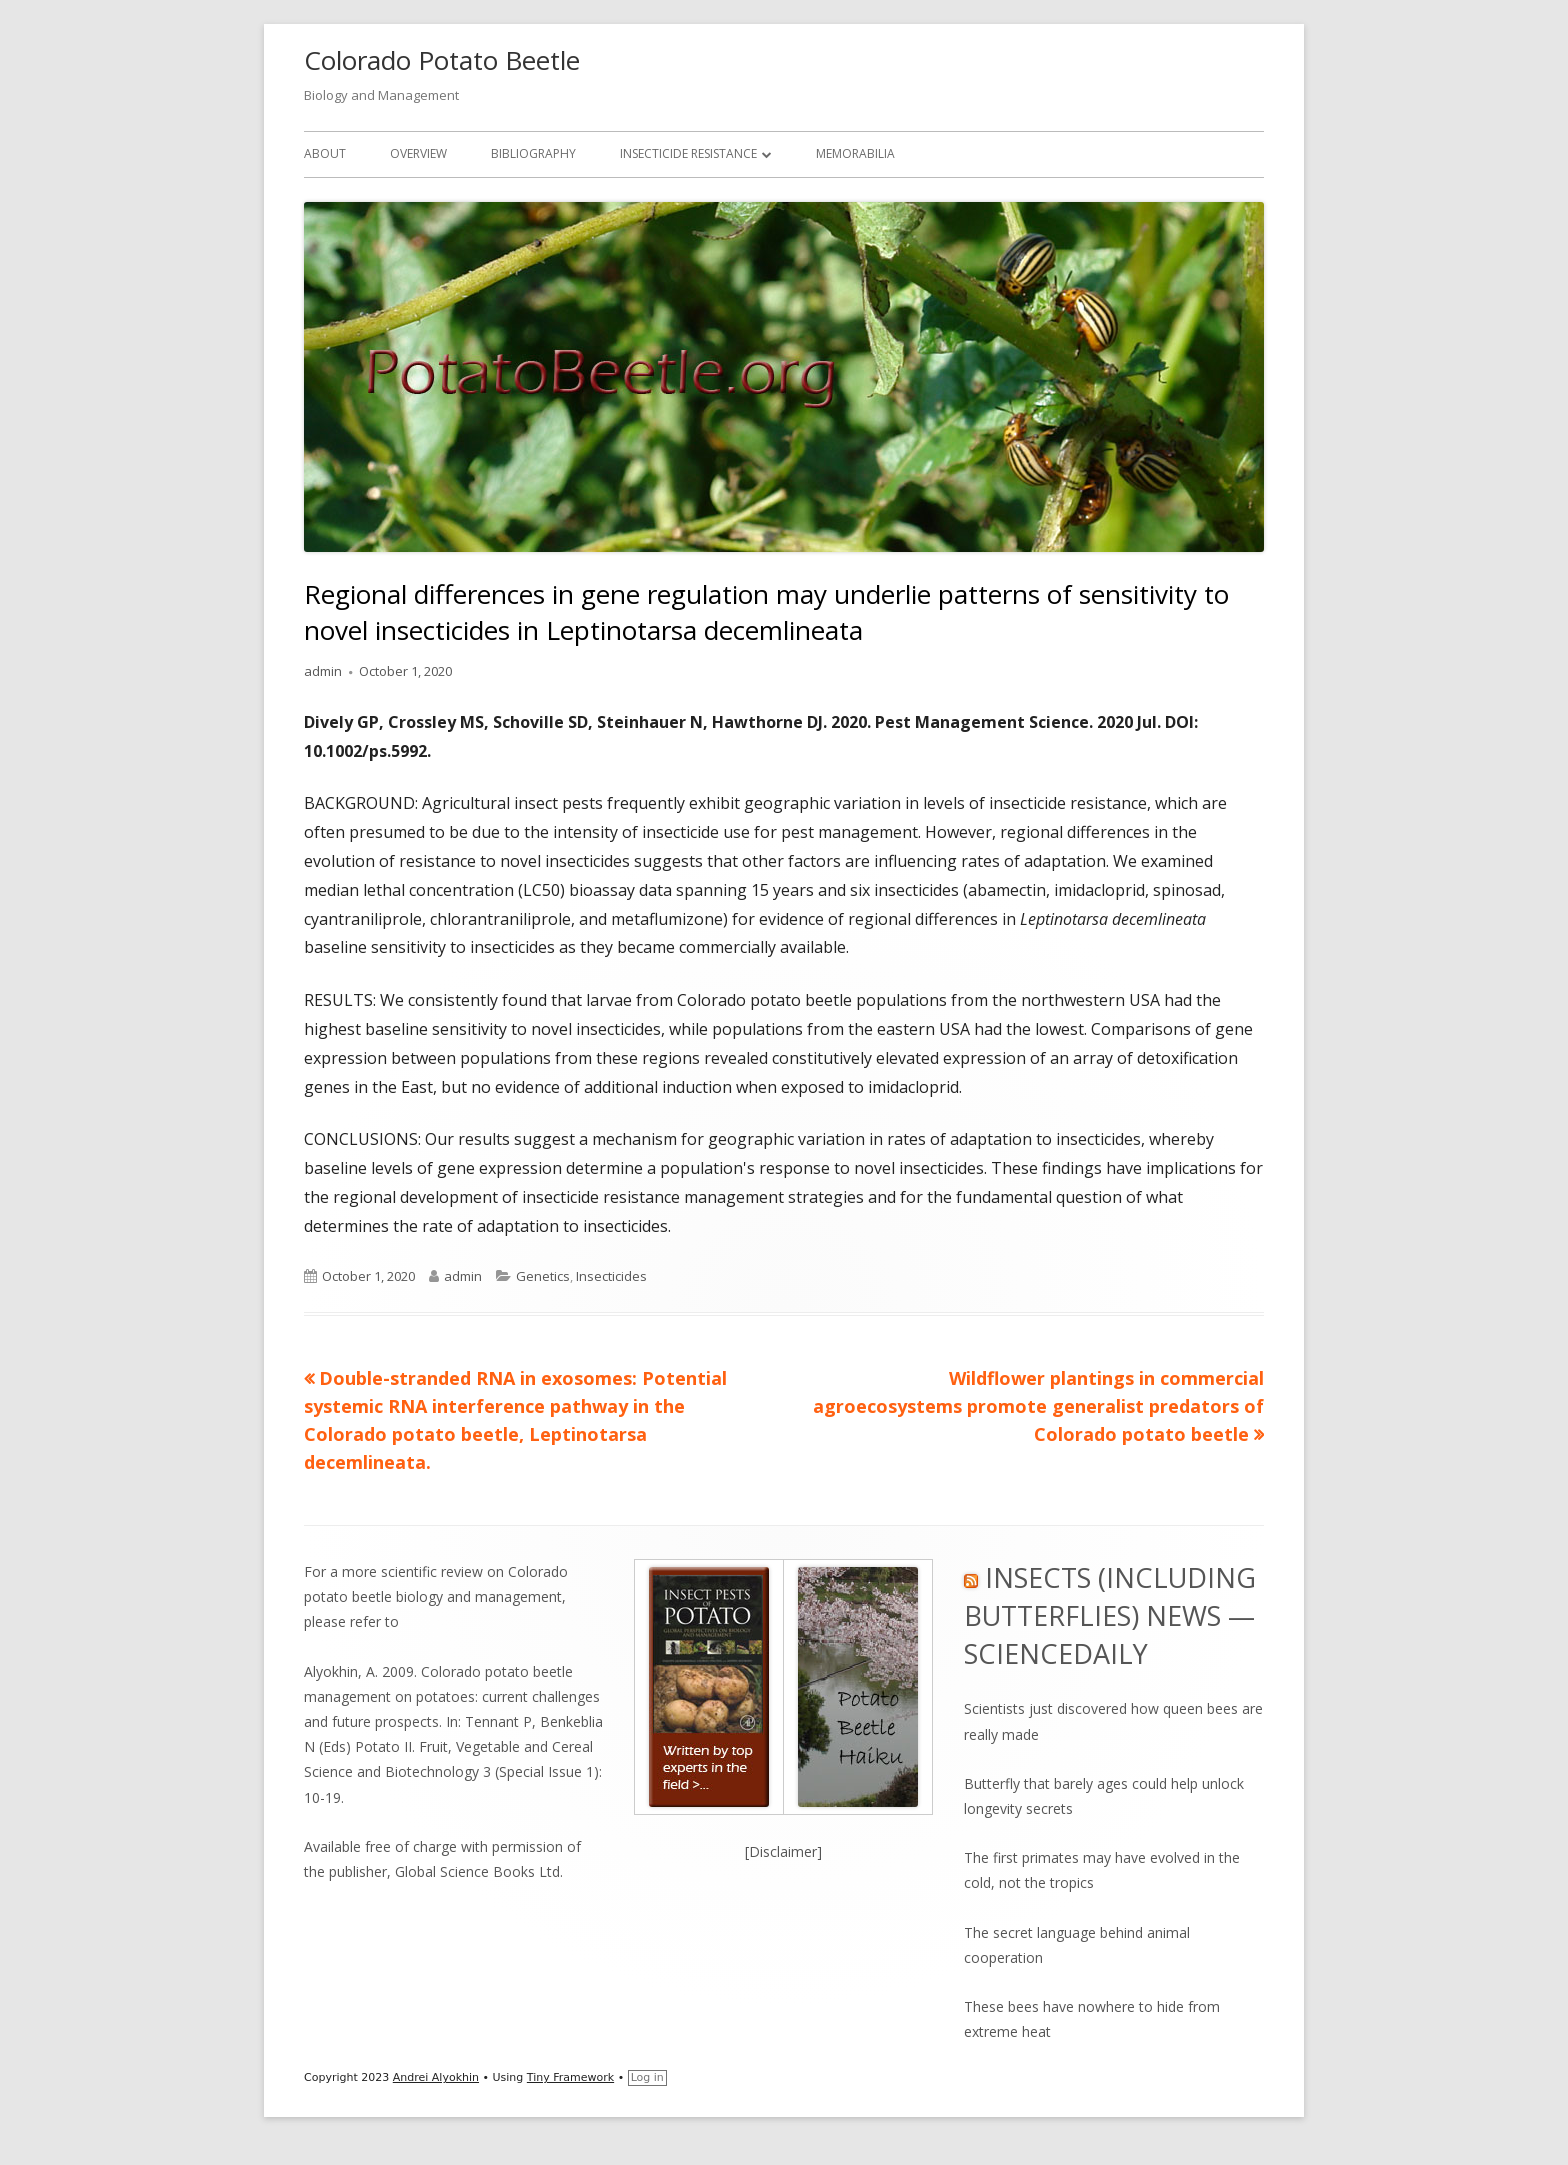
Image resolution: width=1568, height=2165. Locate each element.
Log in (647, 2077)
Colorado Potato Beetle (442, 60)
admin (323, 671)
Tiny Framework (570, 2077)
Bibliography (533, 153)
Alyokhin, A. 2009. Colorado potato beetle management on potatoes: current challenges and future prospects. (452, 1696)
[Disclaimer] (783, 1851)
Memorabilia (855, 153)
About (325, 153)
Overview (418, 153)
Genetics (543, 1276)
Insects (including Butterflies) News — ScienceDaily (1110, 1615)
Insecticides (611, 1276)
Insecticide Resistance (688, 153)
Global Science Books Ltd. (479, 1871)
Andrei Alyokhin (436, 2077)
